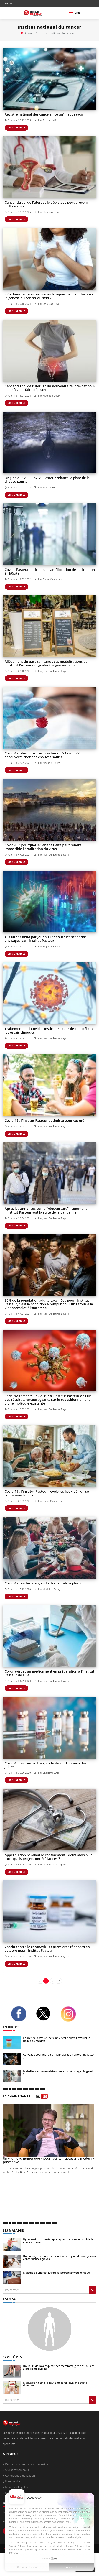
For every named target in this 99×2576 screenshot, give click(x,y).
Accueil (29, 33)
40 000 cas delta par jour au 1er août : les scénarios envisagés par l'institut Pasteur (46, 939)
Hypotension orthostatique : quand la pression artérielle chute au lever (58, 2241)
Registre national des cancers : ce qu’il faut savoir (44, 114)
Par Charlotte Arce (46, 1772)
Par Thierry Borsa (45, 487)
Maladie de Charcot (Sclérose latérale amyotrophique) (56, 2272)
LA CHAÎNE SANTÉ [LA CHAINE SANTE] (16, 2096)
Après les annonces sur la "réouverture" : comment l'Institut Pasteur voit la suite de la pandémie (46, 1210)
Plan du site (12, 2481)
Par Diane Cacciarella (48, 579)
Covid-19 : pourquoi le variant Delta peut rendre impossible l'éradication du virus (43, 847)
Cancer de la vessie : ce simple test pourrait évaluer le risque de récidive (56, 2039)
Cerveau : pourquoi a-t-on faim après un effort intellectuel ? (59, 2056)
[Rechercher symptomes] (92, 2400)
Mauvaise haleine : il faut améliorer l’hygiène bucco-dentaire (55, 2384)
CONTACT (9, 3)
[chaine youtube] (42, 2097)
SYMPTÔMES (12, 2357)
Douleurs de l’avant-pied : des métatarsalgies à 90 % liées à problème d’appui (58, 2367)
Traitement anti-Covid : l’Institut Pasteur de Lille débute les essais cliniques (49, 1030)
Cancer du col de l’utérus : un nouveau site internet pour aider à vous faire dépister (50, 388)
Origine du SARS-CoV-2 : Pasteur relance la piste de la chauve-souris (47, 480)
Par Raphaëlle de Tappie (49, 1864)
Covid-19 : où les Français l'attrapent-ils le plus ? (43, 1583)
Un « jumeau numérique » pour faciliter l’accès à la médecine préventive (49, 2160)
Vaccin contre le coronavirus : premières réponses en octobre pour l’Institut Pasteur (47, 1948)
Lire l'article (16, 127)
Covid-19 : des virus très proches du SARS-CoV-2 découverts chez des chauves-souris (43, 755)
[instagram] (70, 2014)
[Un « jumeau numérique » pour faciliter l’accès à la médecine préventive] (49, 2130)
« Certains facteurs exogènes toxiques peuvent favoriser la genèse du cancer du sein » (50, 296)
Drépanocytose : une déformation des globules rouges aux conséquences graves (59, 2257)
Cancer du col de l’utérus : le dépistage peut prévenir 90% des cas (47, 204)
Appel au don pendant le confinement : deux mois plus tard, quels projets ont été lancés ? (48, 1857)
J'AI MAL (9, 2299)
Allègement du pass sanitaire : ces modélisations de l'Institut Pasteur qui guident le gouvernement (46, 663)
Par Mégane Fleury (46, 763)
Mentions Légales (16, 2487)
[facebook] (20, 2014)
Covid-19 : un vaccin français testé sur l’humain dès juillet (45, 1765)
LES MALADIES (14, 2230)
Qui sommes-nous (17, 2470)
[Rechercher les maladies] (92, 2290)
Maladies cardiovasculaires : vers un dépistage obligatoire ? (59, 2072)
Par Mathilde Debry (46, 395)
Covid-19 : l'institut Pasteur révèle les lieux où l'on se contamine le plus (47, 1493)
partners (33, 2508)
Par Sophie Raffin (45, 120)
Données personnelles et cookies (26, 2464)
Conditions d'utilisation (20, 2475)
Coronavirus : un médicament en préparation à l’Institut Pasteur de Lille (49, 1673)
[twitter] (45, 2013)
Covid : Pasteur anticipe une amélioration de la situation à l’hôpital (50, 571)
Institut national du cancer (57, 33)
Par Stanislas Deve (46, 212)
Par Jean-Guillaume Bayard (51, 671)
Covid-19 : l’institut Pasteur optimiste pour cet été (44, 1120)
